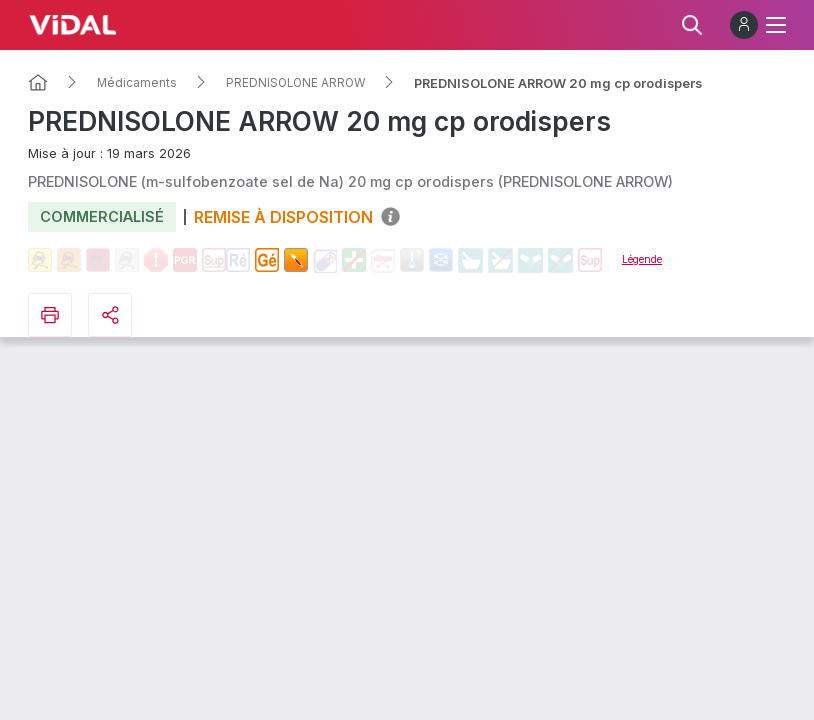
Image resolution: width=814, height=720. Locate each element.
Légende (642, 259)
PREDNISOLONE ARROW (295, 83)
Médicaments (137, 83)
